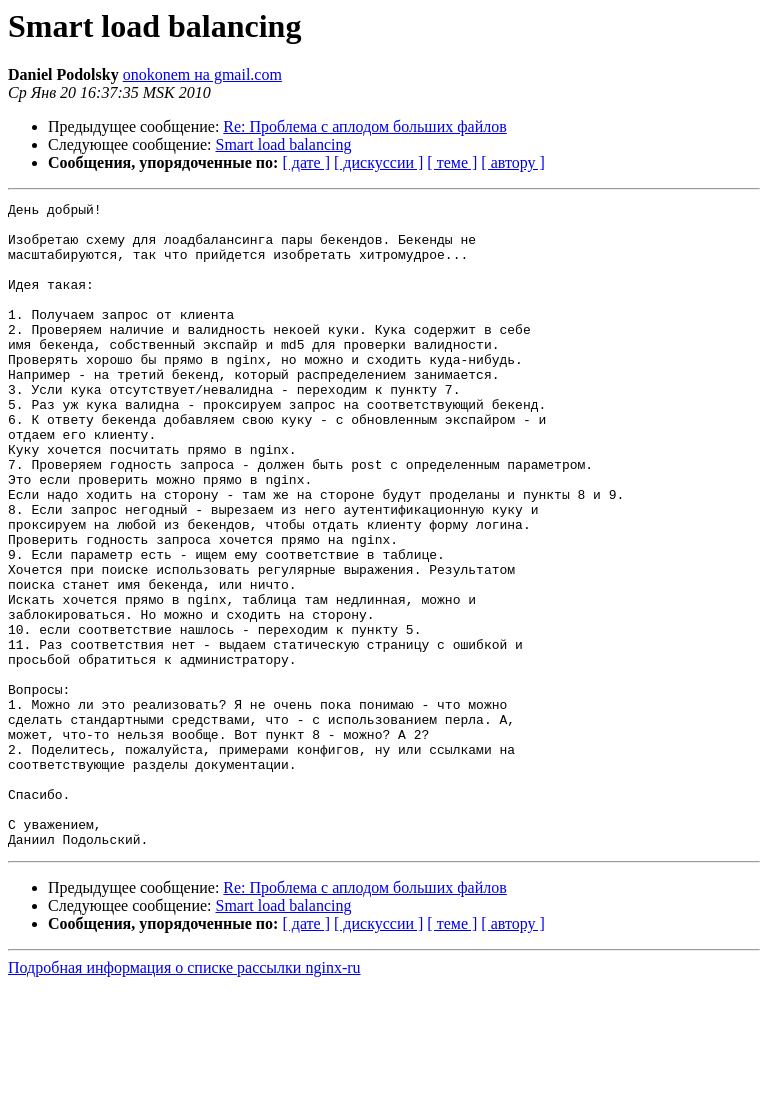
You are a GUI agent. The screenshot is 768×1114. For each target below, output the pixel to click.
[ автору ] (512, 162)
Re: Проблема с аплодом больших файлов (364, 126)
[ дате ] (306, 162)
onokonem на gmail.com (202, 74)
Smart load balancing (284, 144)
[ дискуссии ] (378, 162)
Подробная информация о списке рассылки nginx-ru (184, 1096)
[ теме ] (452, 162)
